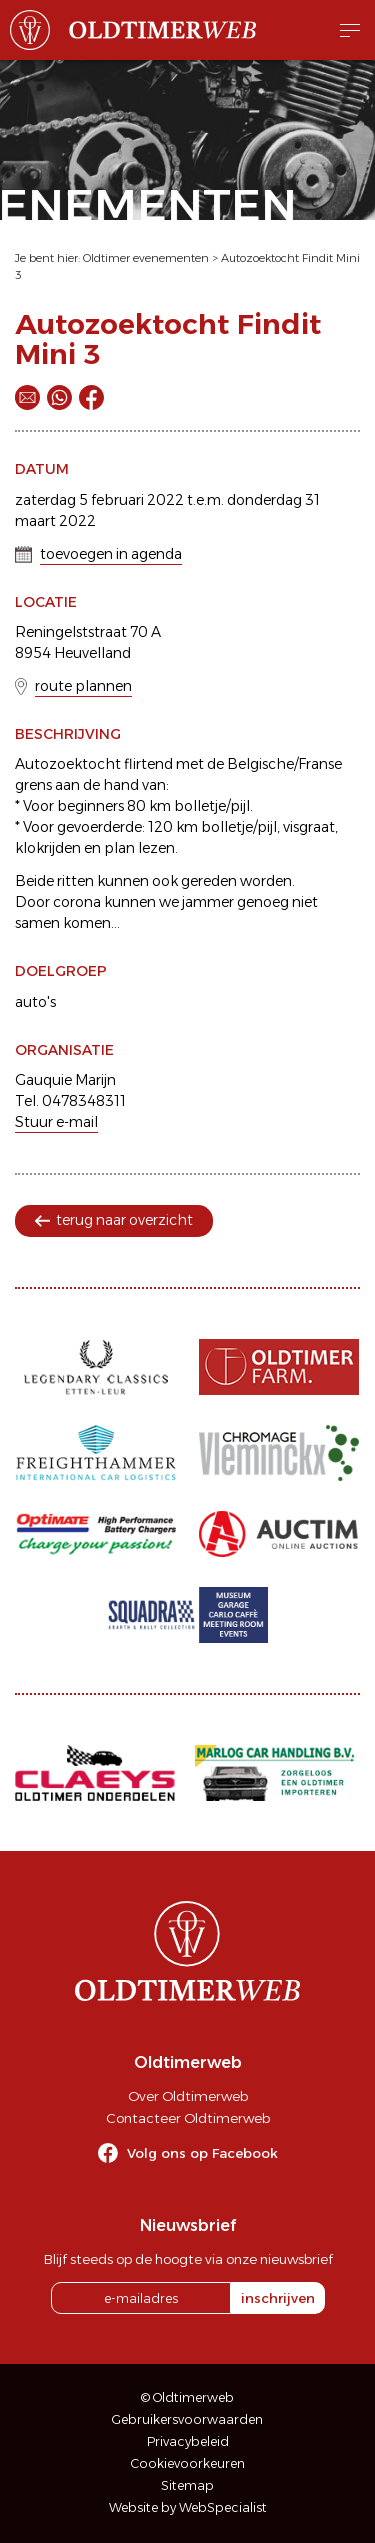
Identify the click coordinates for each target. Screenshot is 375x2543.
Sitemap (187, 2485)
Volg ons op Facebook (202, 2153)
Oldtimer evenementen (146, 258)
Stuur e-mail (56, 1122)
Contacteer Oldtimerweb (188, 2118)
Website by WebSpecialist (188, 2507)
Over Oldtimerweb (188, 2096)
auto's (35, 1002)
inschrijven (278, 2298)
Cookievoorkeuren (188, 2463)
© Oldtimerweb (187, 2397)
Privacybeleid (188, 2441)
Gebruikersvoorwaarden (187, 2419)
